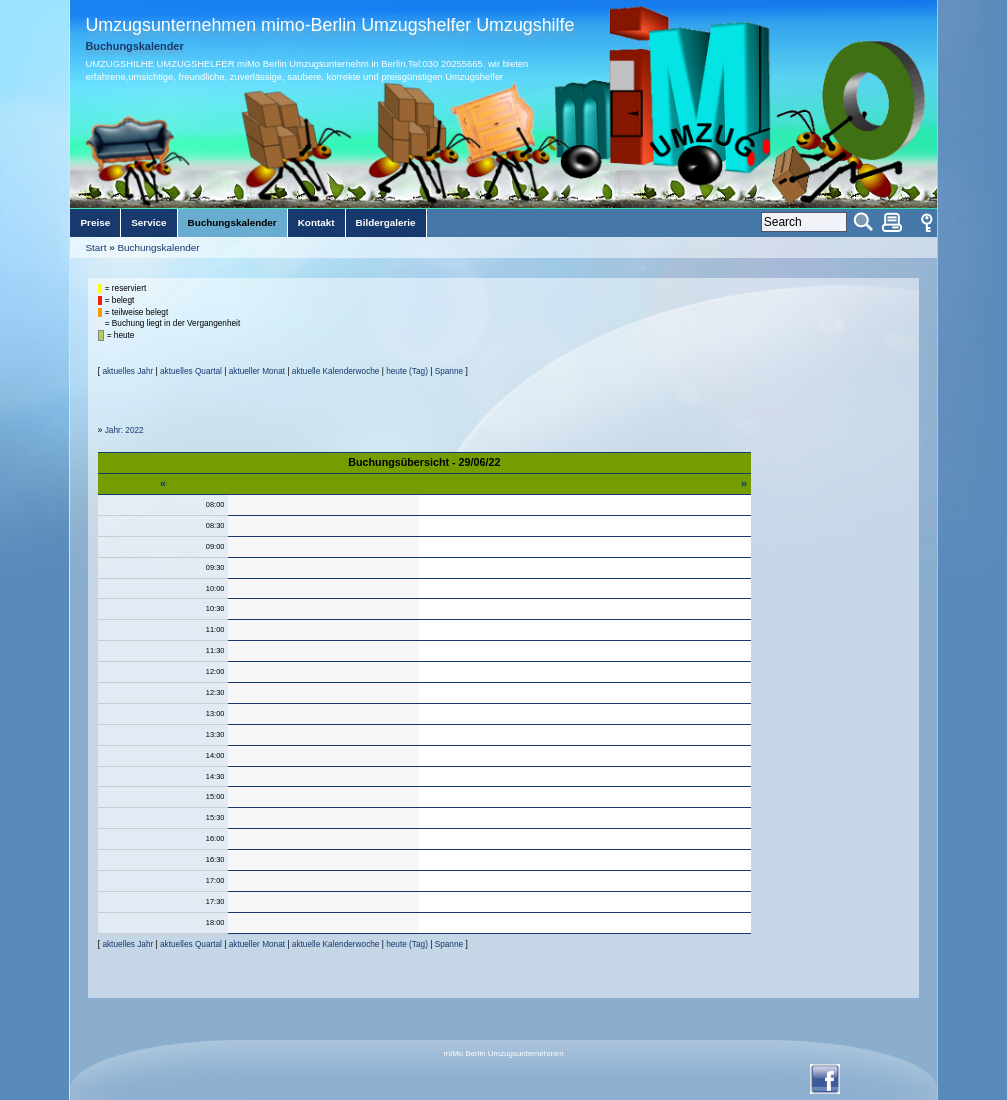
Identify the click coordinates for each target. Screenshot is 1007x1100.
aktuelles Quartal (191, 371)
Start (95, 247)
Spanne (449, 371)
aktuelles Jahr (127, 371)
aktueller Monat (257, 371)
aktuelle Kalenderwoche (336, 371)
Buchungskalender (158, 247)
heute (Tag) (407, 371)
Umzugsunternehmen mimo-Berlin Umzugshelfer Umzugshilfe (329, 25)
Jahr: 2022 (124, 430)
